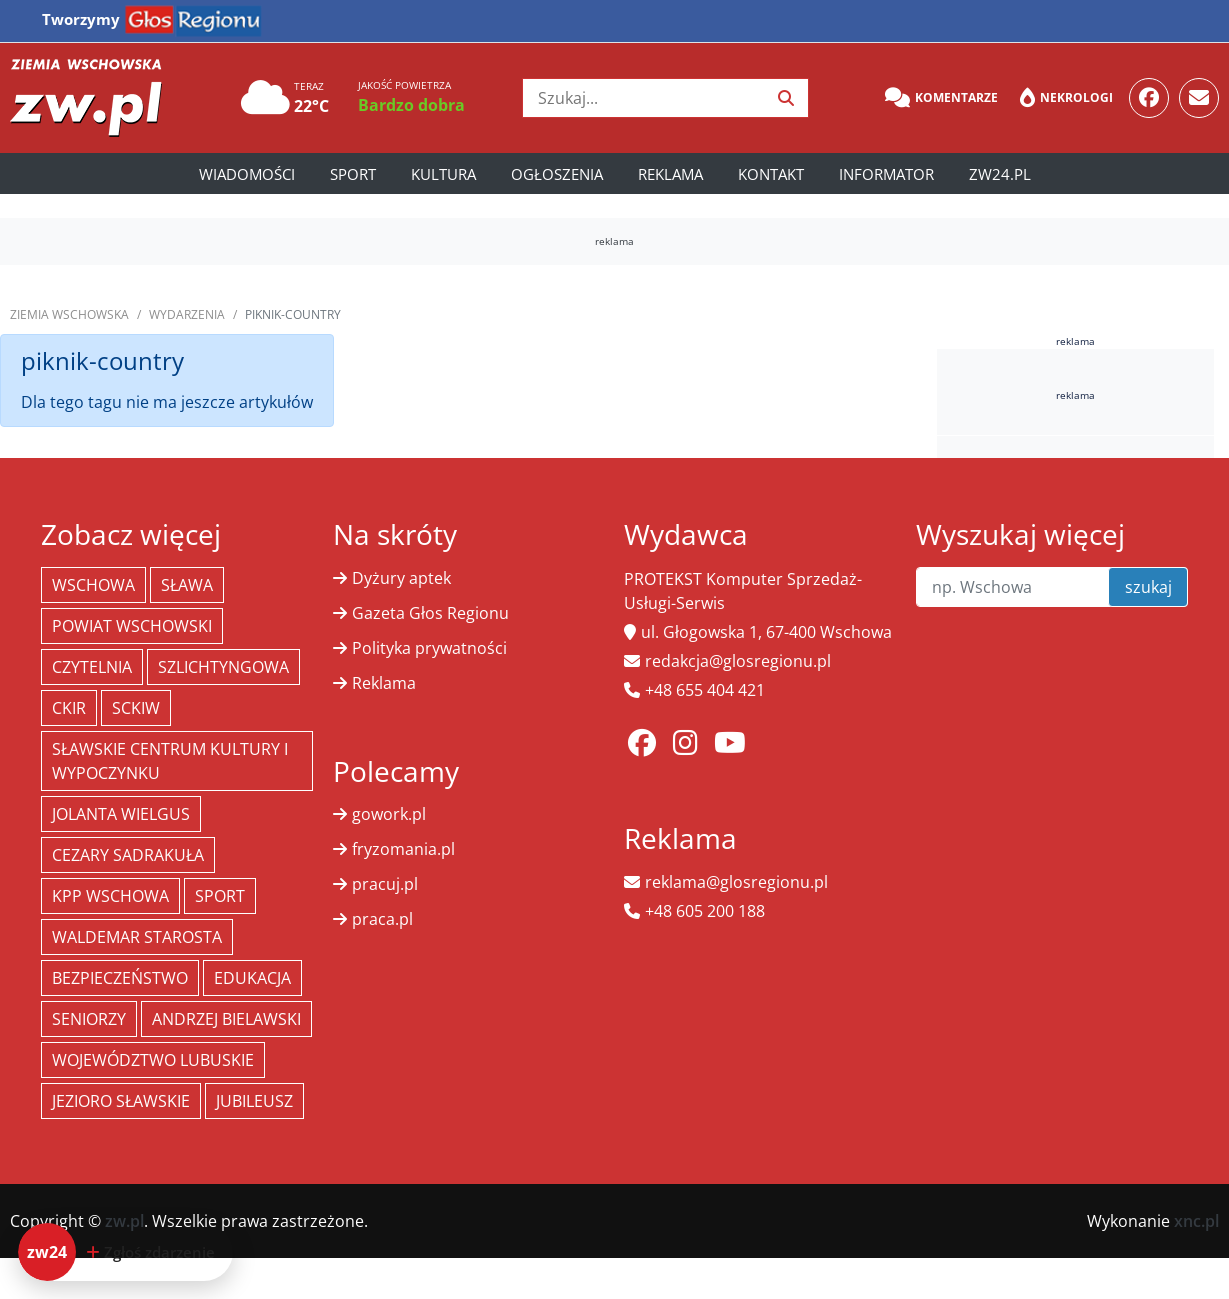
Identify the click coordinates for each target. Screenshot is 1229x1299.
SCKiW (136, 708)
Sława (187, 585)
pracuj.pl (385, 884)
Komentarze (941, 98)
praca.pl (382, 919)
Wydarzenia (187, 314)
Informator (886, 174)
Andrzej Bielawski (226, 1019)
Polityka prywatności (429, 648)
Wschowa (93, 585)
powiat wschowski (132, 626)
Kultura (443, 174)
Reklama (670, 174)
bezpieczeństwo (120, 978)
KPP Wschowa (110, 896)
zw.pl (124, 1221)
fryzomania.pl (403, 849)
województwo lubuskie (153, 1060)
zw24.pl (1000, 174)
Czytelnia (92, 667)
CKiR (69, 708)
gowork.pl (389, 814)
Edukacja (252, 978)
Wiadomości (247, 174)
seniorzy (89, 1019)
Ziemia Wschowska (69, 314)
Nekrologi (1066, 98)
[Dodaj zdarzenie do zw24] (125, 1252)
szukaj (1148, 587)
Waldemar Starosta (137, 937)
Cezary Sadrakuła (128, 855)
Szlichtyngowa (223, 667)
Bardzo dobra (411, 105)
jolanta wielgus (121, 814)
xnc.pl (1196, 1221)
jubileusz (254, 1101)
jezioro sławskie (121, 1101)
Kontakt (771, 174)
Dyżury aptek (401, 578)
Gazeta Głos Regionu (430, 613)
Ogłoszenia (557, 174)
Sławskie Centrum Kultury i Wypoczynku (170, 761)
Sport (353, 174)
